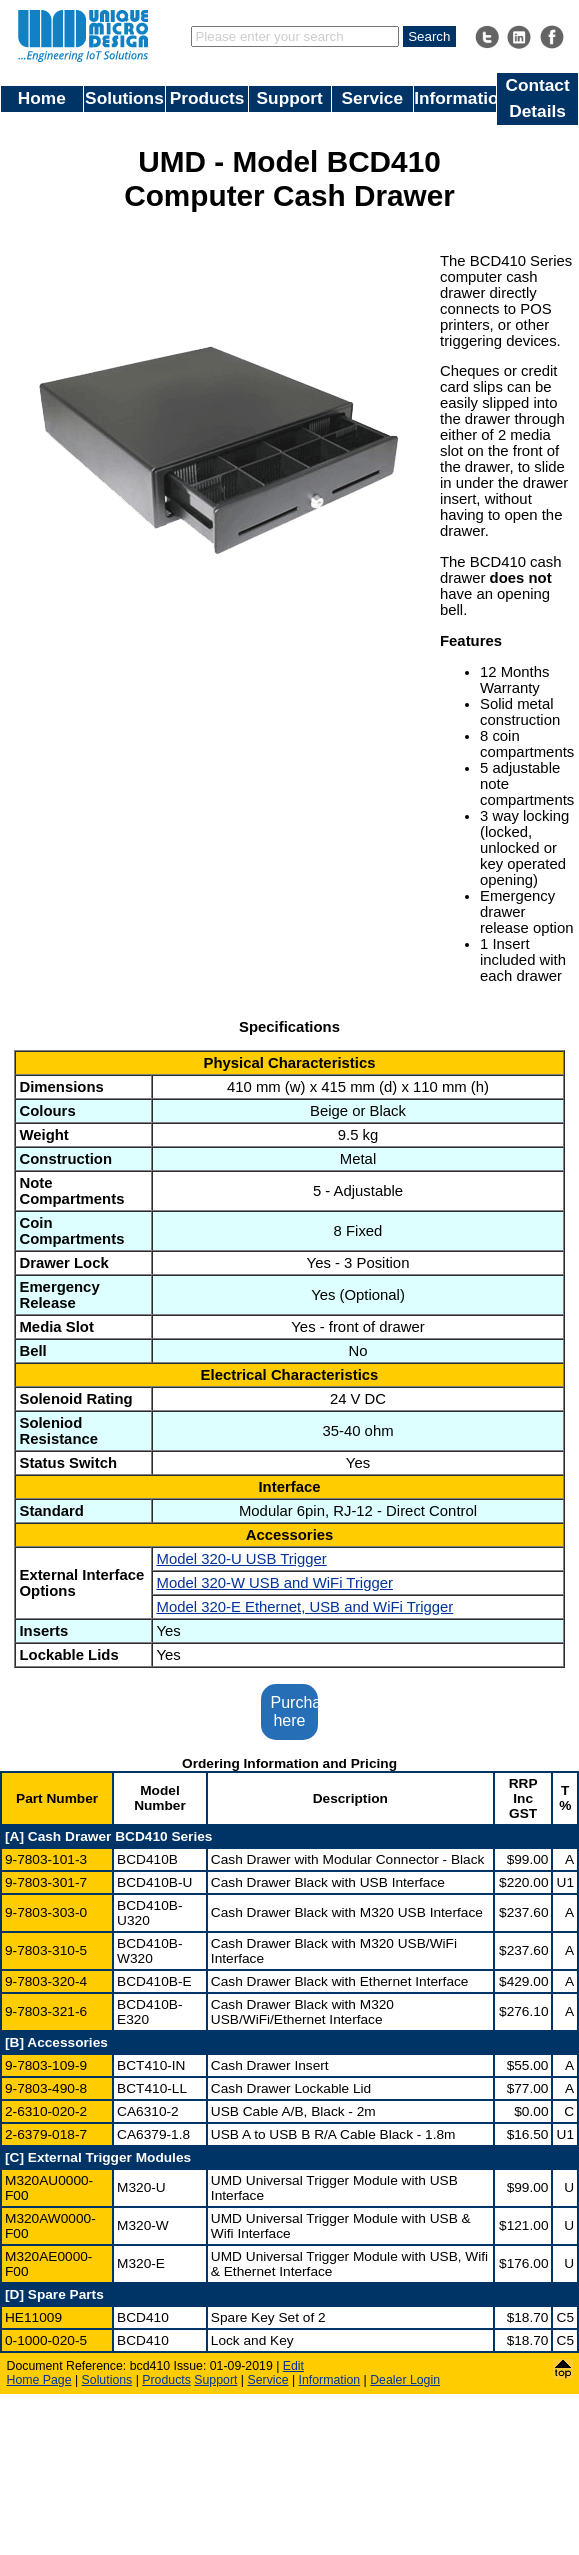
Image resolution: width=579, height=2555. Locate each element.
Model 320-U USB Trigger (241, 1559)
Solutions (124, 98)
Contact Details (537, 98)
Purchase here (295, 1711)
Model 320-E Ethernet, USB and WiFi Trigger (304, 1607)
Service (372, 98)
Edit (293, 2366)
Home (42, 98)
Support (290, 98)
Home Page (39, 2380)
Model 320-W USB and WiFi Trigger (274, 1583)
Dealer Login (405, 2380)
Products (207, 98)
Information (455, 98)
